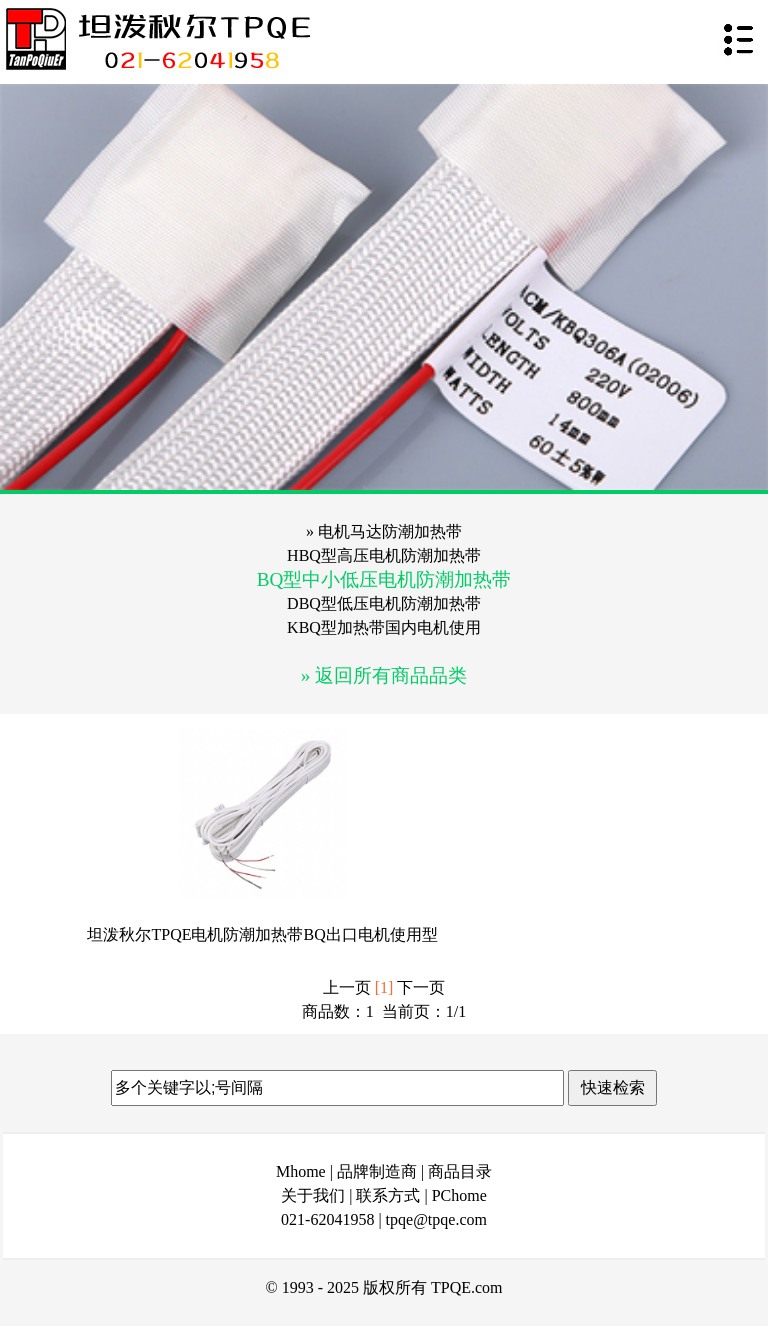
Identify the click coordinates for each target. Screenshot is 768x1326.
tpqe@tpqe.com (436, 1219)
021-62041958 (327, 1219)
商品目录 (460, 1171)
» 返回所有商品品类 (384, 675)
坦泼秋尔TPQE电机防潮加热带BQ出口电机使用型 (262, 934)
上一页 (347, 987)
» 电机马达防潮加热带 (384, 531)
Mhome (301, 1171)
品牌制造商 (377, 1171)
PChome (459, 1195)
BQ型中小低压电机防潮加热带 (384, 579)
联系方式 (388, 1195)
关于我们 (313, 1195)
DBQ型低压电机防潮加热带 (384, 603)
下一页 (421, 987)
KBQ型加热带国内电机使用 (384, 627)
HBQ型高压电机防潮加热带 (384, 555)
